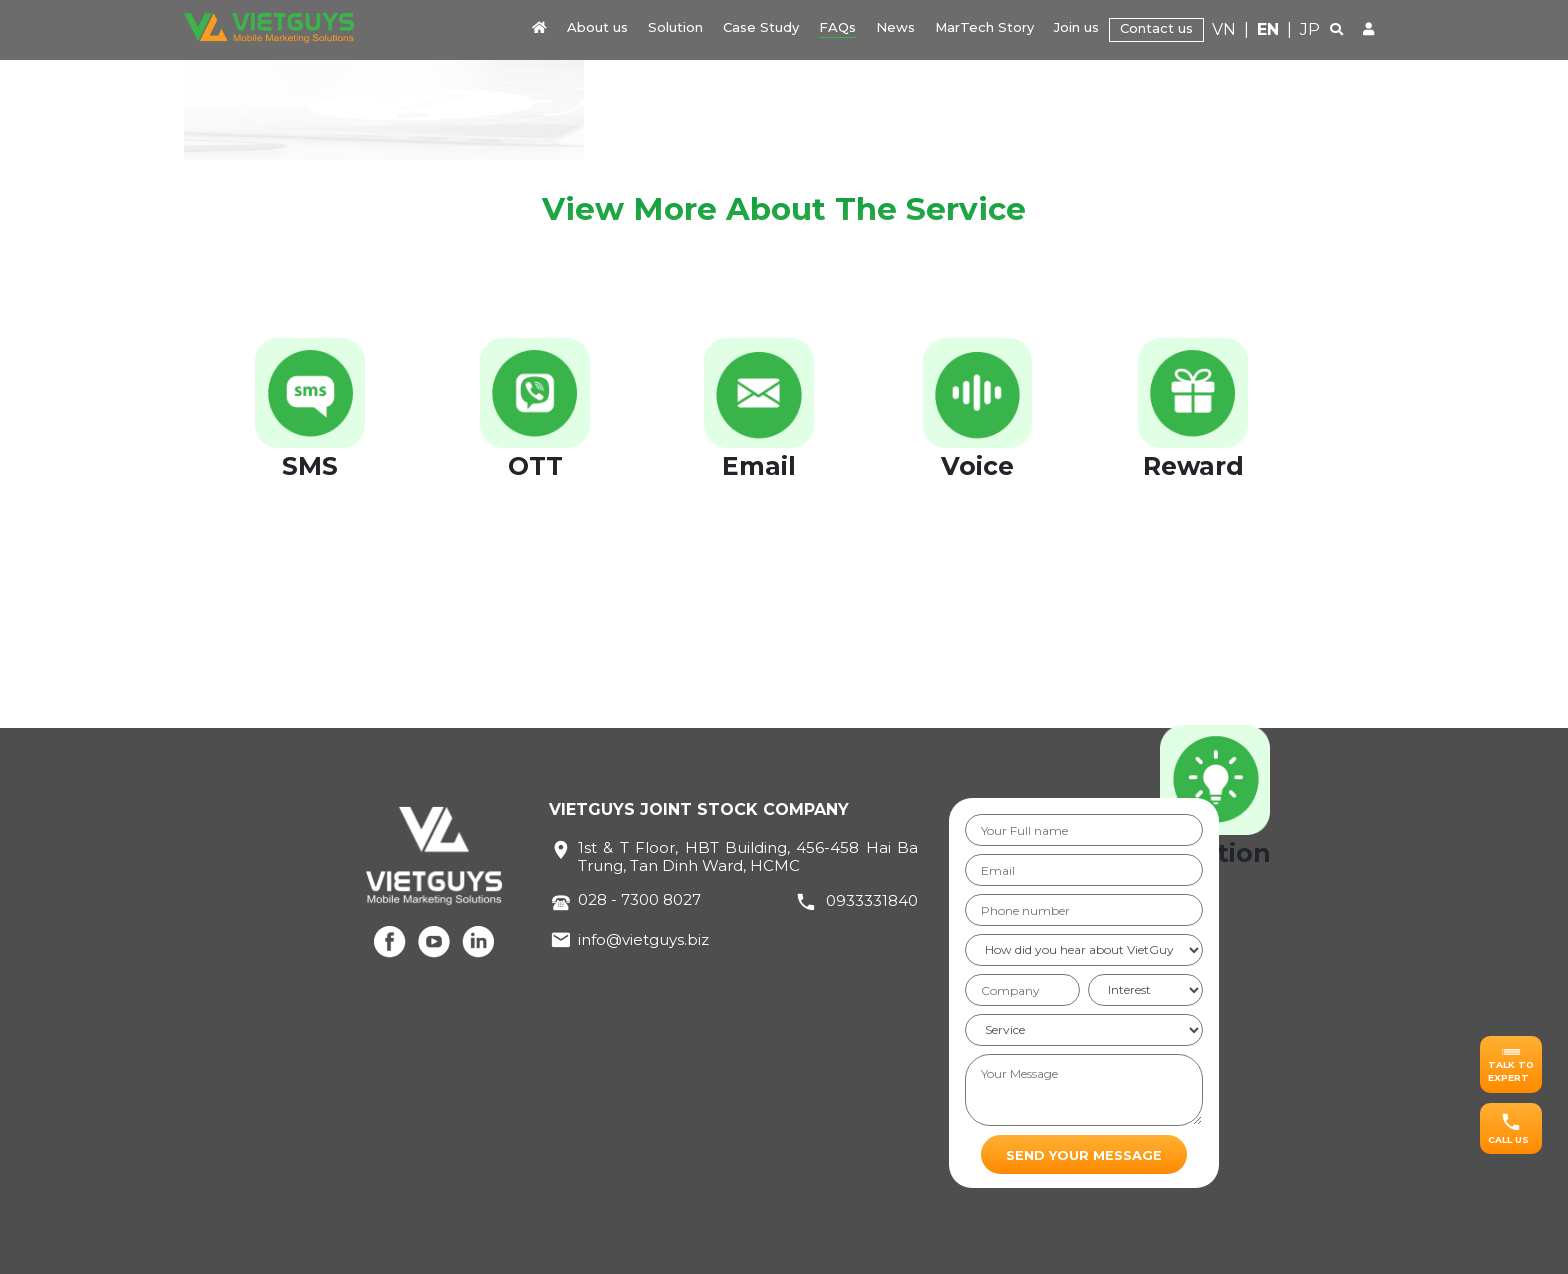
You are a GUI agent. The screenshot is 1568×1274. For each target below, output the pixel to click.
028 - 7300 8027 (639, 899)
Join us (1076, 27)
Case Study (761, 27)
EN (1268, 29)
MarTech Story (984, 27)
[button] (1511, 1064)
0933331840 (872, 900)
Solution (675, 27)
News (895, 27)
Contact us (1156, 28)
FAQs (837, 27)
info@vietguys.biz (643, 939)
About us (597, 27)
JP (1310, 29)
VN (1224, 29)
